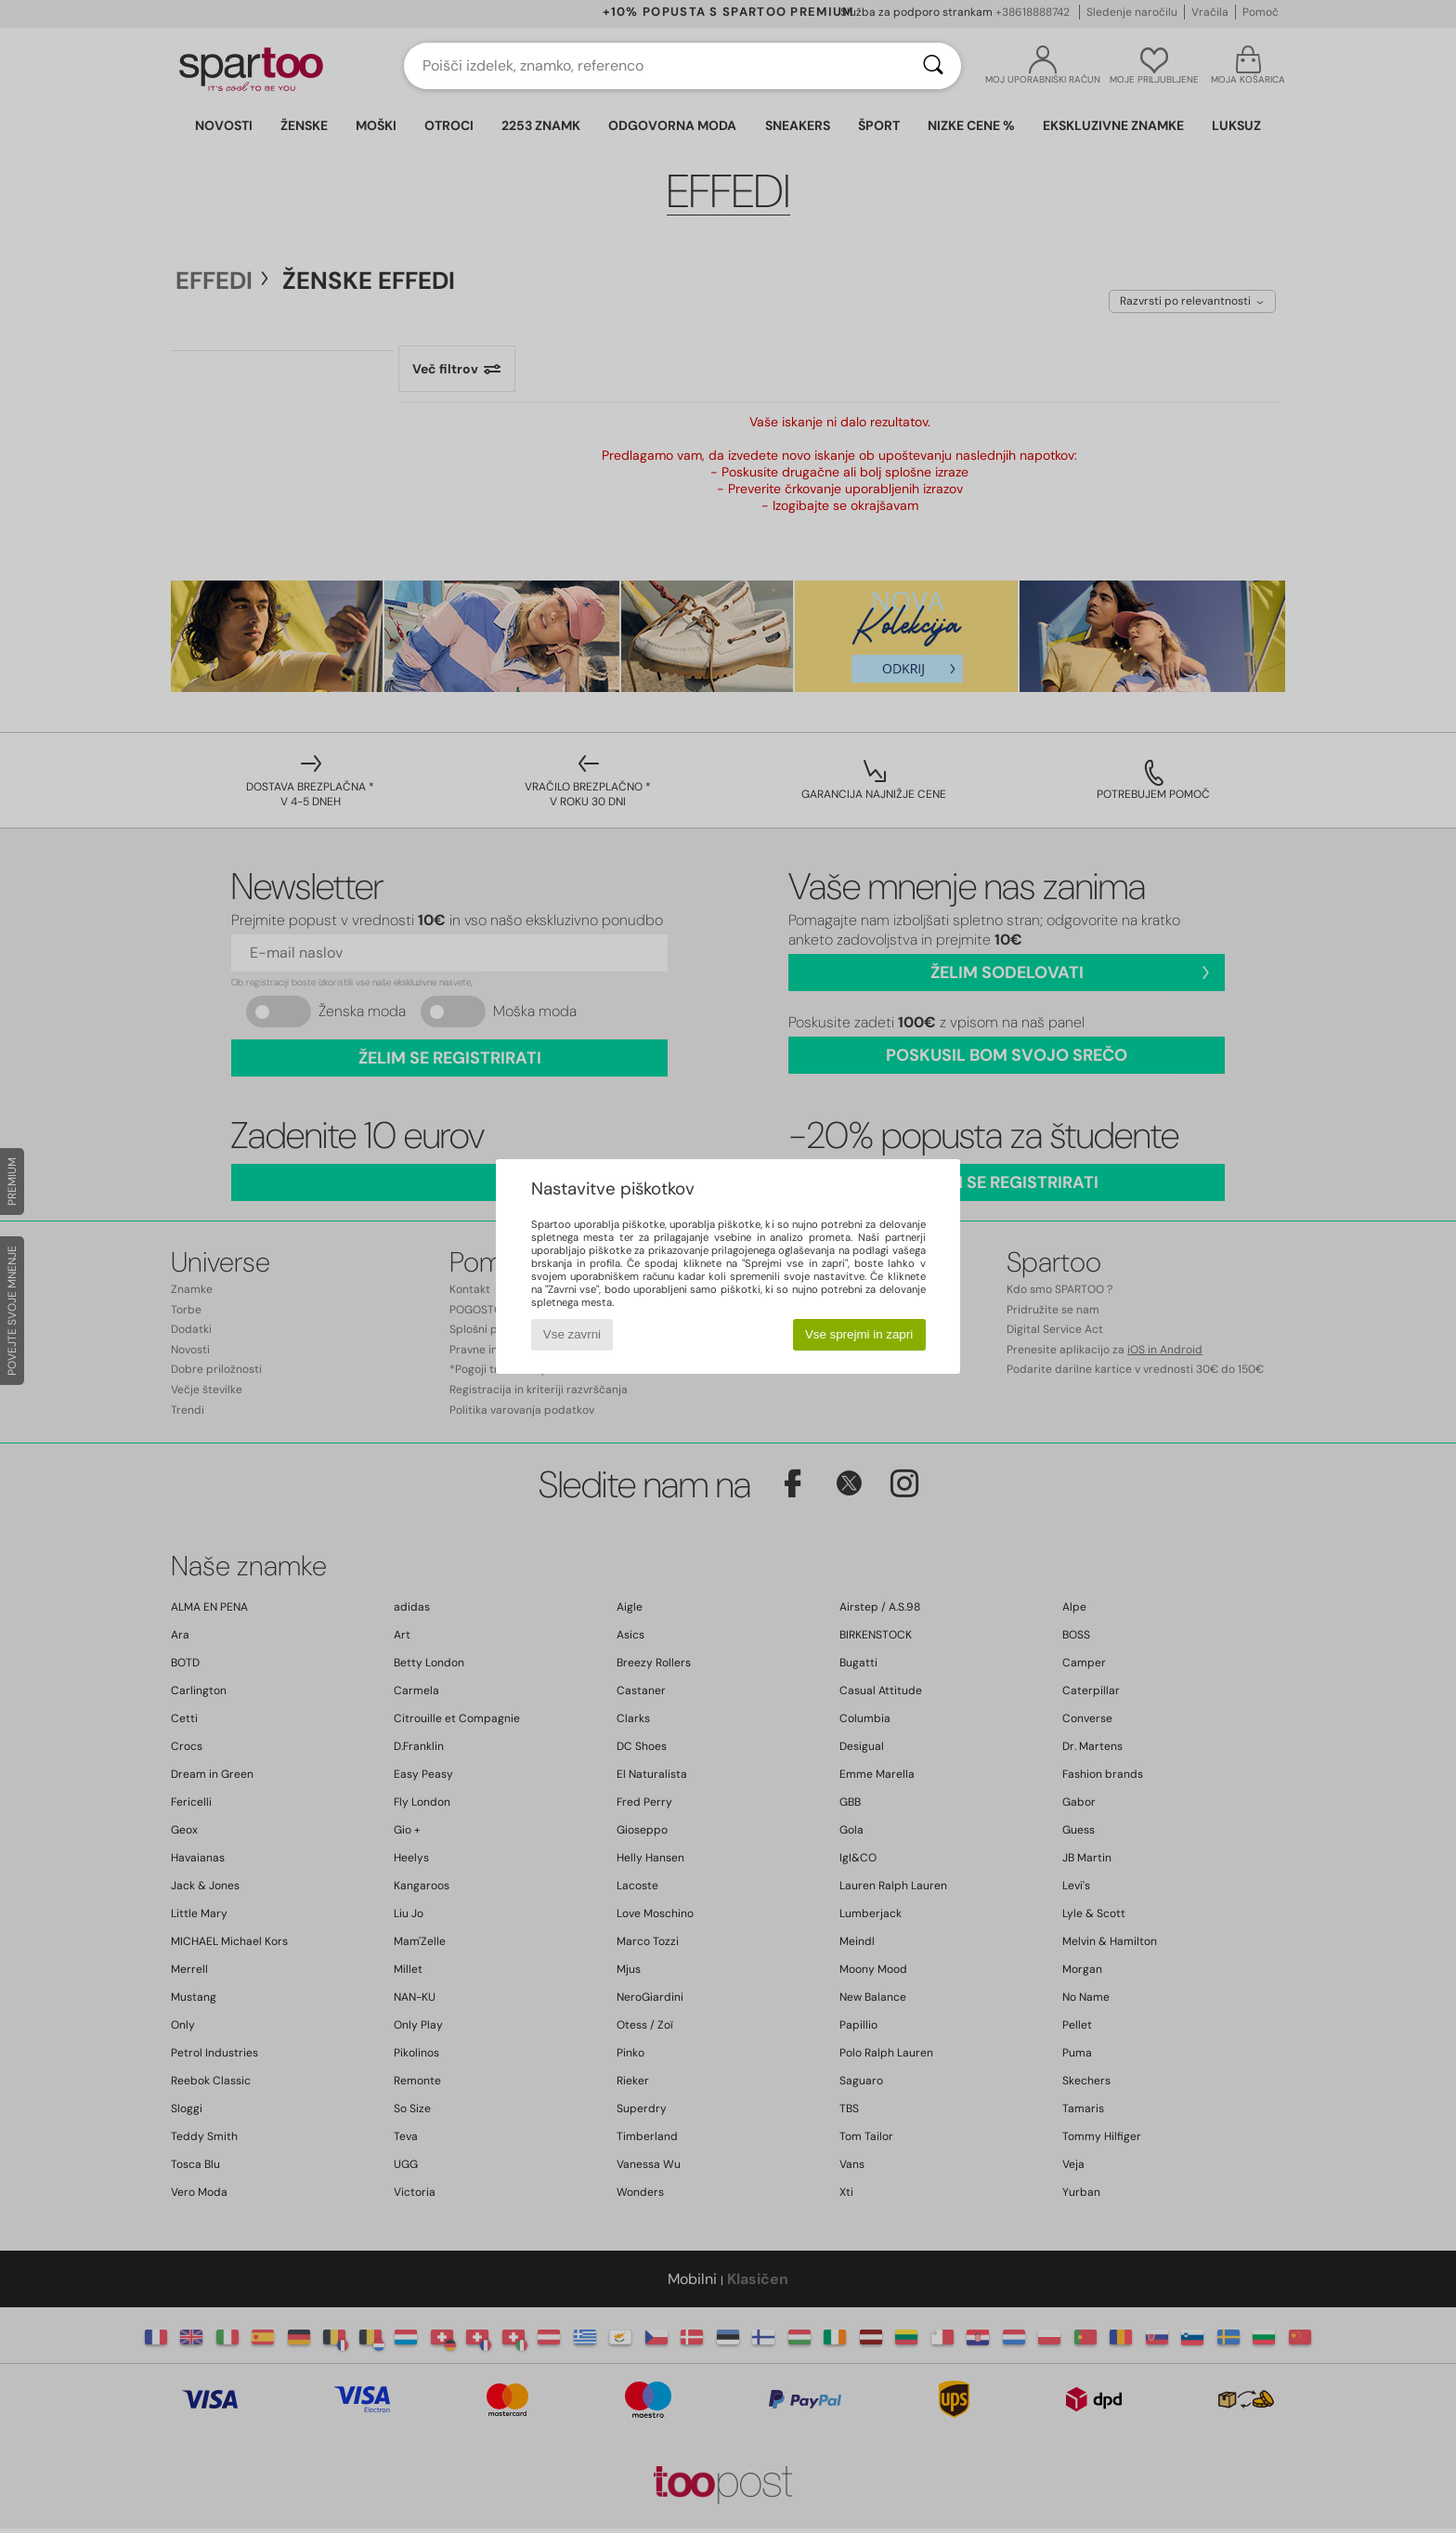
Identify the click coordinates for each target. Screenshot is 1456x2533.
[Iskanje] (933, 66)
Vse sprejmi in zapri (859, 1334)
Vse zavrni (572, 1334)
